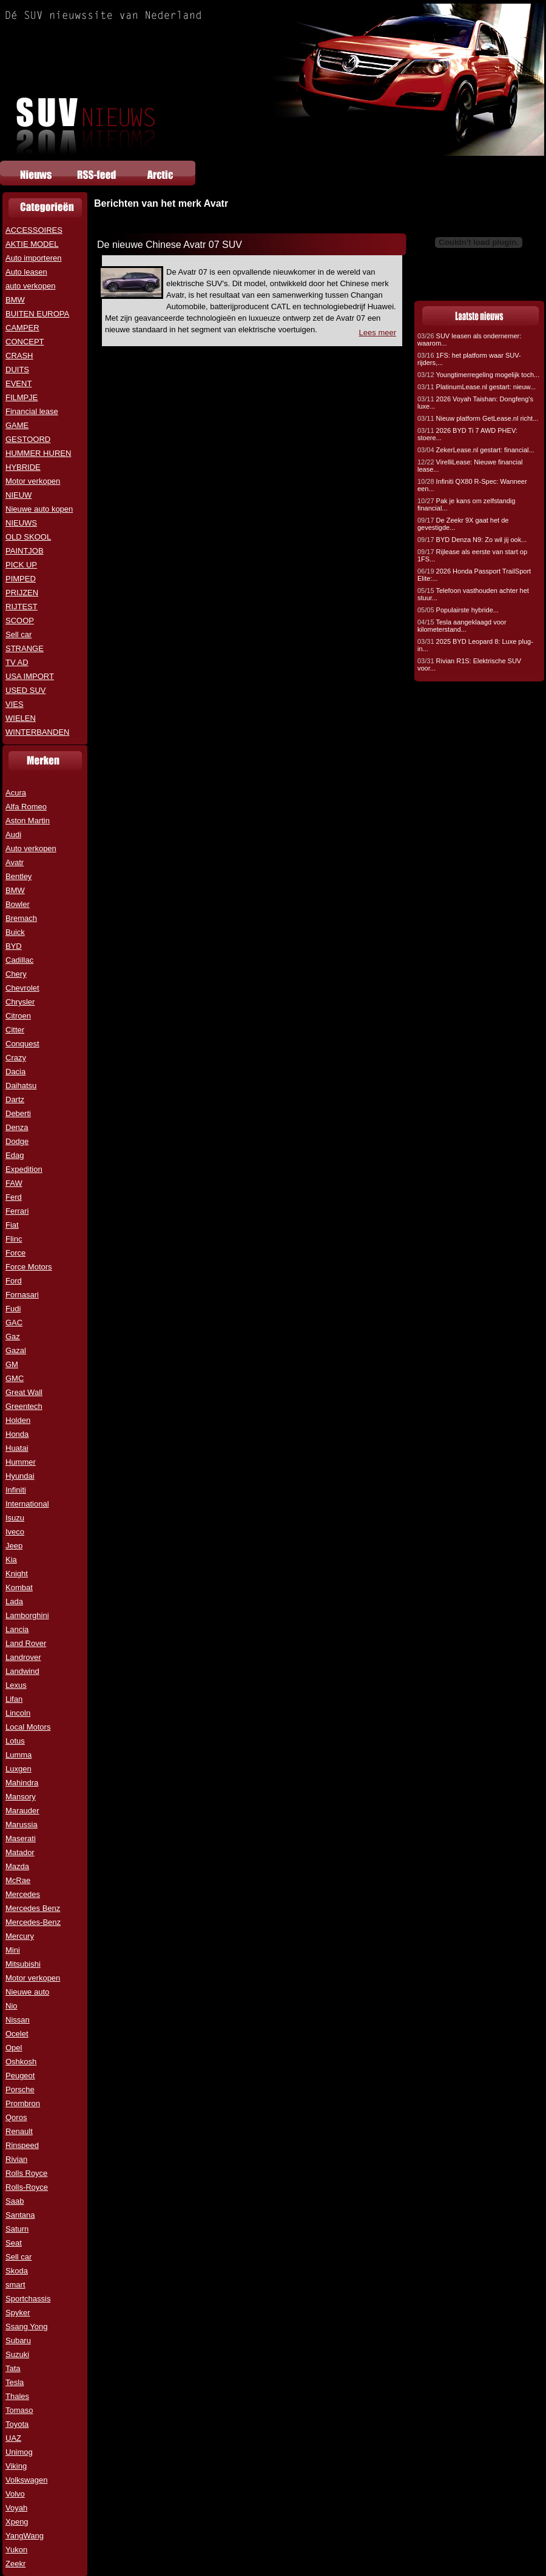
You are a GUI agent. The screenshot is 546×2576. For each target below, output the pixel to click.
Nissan (17, 2019)
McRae (17, 1880)
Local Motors (27, 1726)
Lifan (13, 1699)
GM (11, 1364)
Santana (20, 2215)
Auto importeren (33, 258)
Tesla (14, 2382)
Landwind (22, 1671)
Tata (13, 2368)
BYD (13, 946)
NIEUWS (21, 522)
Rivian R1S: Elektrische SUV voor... (469, 664)
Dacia (15, 1071)
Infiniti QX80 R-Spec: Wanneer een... (472, 485)
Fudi (13, 1308)
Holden (17, 1420)
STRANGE (24, 648)
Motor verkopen (32, 481)
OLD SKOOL (28, 536)
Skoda (16, 2270)
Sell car (18, 634)
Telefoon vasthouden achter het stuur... (473, 594)
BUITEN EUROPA (37, 313)
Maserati (20, 1838)
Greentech (23, 1406)
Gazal (15, 1350)
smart (15, 2284)
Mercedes (22, 1894)
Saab (14, 2201)
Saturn (17, 2228)
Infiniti (15, 1489)
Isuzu (14, 1517)
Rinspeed (22, 2145)
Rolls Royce (26, 2173)
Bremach (21, 918)
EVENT (18, 383)
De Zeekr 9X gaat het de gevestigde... (462, 524)
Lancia (17, 1629)
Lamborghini (27, 1615)
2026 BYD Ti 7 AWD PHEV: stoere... (467, 434)
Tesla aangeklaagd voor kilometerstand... (462, 625)
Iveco (14, 1531)
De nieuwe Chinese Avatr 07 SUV (169, 244)
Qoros (16, 2117)
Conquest (22, 1043)
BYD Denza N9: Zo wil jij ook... (472, 539)
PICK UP (21, 564)
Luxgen (18, 1768)
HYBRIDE (23, 467)
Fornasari (22, 1294)
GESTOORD (27, 439)
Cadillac (19, 960)
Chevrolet (22, 987)
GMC (14, 1378)
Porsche (20, 2089)
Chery (16, 974)
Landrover (23, 1657)
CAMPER (22, 327)
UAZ (13, 2438)
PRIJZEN (21, 592)
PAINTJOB (24, 550)
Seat (13, 2242)
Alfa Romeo (26, 806)
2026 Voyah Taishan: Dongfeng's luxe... (475, 402)
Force (15, 1252)
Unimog (19, 2452)
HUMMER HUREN (38, 453)
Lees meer (377, 332)
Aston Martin (27, 820)
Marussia (21, 1824)
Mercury (19, 1936)
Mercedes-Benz (33, 1922)
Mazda (17, 1866)
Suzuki (17, 2354)
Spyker (17, 2312)
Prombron (22, 2103)
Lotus (15, 1740)
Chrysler (20, 1001)
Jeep (13, 1545)
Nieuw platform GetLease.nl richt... (477, 418)
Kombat (19, 1587)
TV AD (17, 662)
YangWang (24, 2535)
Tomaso (19, 2410)
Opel (13, 2047)
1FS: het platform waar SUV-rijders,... (469, 359)
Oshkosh (20, 2061)
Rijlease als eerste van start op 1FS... (472, 555)
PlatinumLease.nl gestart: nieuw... (476, 386)
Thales (17, 2396)
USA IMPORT (29, 676)
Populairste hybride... (458, 610)
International (27, 1503)
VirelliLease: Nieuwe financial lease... (469, 465)
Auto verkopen (30, 848)
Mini (12, 1950)
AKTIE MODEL (31, 244)
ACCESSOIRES (33, 230)
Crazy (15, 1057)
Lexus (16, 1685)
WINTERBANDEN (37, 732)
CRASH (19, 355)
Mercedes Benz (32, 1908)
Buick (15, 932)
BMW (15, 299)
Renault (19, 2131)
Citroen (18, 1015)
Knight (16, 1573)
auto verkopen (30, 285)
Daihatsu (20, 1085)
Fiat (12, 1224)
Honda (17, 1434)
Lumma (18, 1754)
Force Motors (28, 1266)
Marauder (22, 1810)
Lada (14, 1601)
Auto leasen (26, 271)
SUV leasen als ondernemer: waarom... (469, 339)
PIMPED (20, 578)
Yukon (16, 2549)
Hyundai (20, 1475)
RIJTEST (21, 606)
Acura (15, 792)
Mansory (20, 1796)
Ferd (13, 1197)
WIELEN (20, 718)
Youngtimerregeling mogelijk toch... (478, 374)
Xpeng (17, 2521)
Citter (14, 1029)
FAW (13, 1183)
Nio (11, 2005)
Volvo (15, 2493)
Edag (14, 1155)
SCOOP (19, 620)
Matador (20, 1852)
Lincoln (17, 1713)
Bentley (18, 876)
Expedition (23, 1169)
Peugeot (20, 2075)
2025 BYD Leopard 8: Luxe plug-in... (475, 645)
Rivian (16, 2159)
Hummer (20, 1462)
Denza (17, 1127)
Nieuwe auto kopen (39, 509)
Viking (16, 2466)
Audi (13, 834)
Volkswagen (26, 2479)
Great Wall (23, 1392)
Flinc (13, 1238)
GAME (17, 425)
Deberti (18, 1113)
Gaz (12, 1336)
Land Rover (25, 1643)
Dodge (17, 1141)
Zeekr (15, 2563)
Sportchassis (27, 2298)
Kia (11, 1559)
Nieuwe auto (27, 1991)
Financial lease (31, 411)
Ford (13, 1280)
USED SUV (25, 690)
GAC (13, 1322)
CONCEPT (24, 341)
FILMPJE (21, 397)
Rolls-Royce (26, 2187)
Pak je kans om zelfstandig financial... (466, 504)
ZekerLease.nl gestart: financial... (475, 449)
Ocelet (17, 2033)
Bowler (17, 904)
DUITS (17, 369)
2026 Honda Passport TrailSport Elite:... (474, 574)
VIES (14, 704)
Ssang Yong (26, 2326)
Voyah (16, 2507)
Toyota (17, 2424)
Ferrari (17, 1211)
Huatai (17, 1448)
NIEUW (18, 495)
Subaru (18, 2340)
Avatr (14, 862)
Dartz (14, 1099)
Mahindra (21, 1782)
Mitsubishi (23, 1964)
